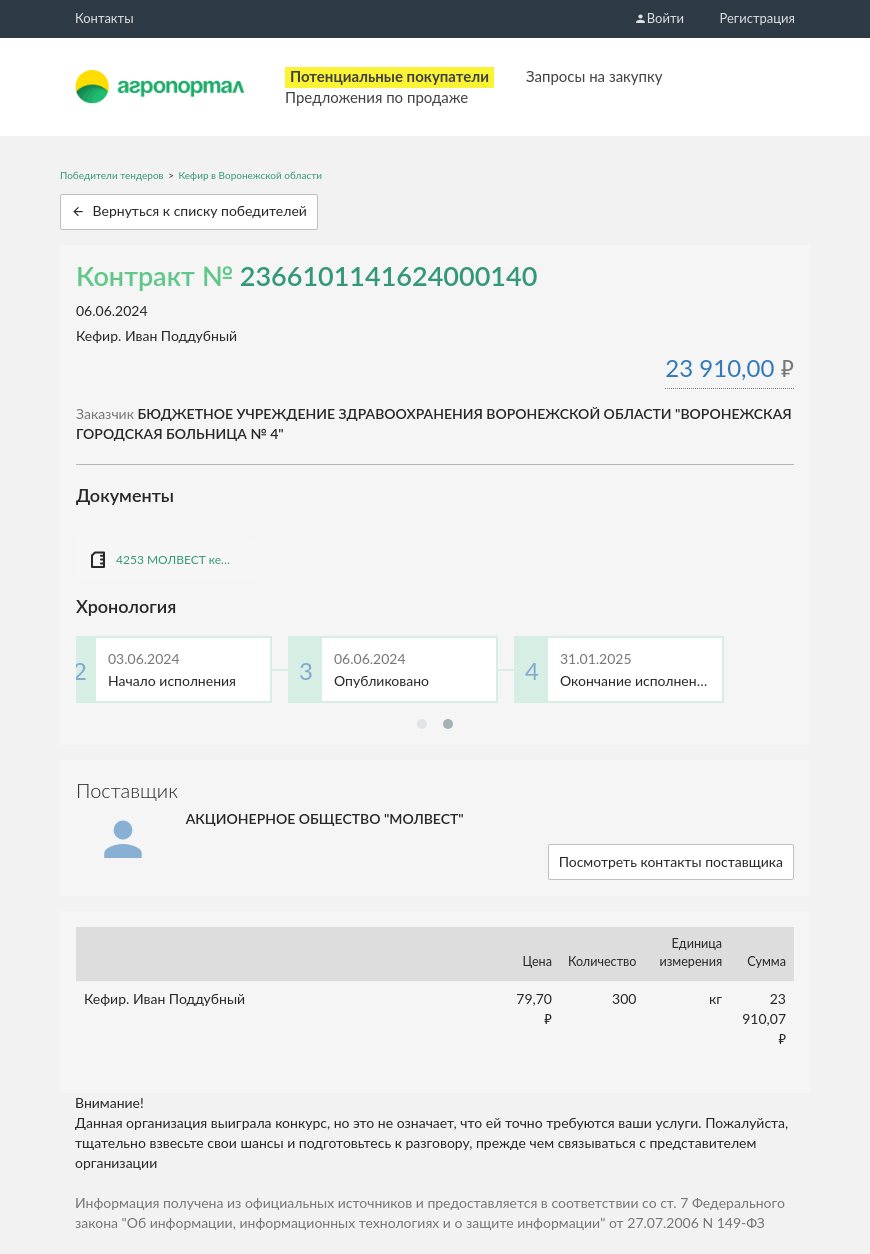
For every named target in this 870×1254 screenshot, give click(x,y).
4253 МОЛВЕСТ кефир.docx (176, 559)
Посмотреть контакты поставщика (671, 861)
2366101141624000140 (389, 275)
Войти (659, 18)
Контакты (104, 18)
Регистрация (757, 18)
